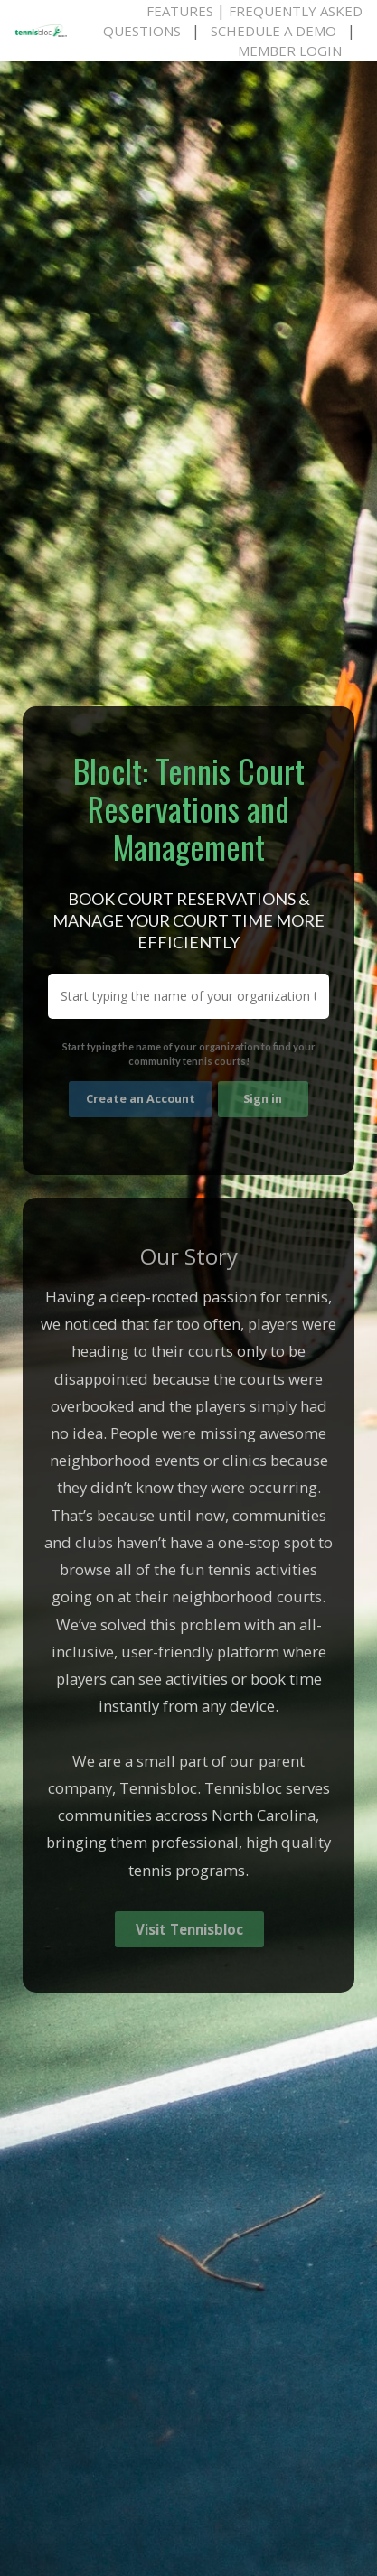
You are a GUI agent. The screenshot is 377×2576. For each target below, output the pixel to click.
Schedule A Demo (273, 31)
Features (179, 11)
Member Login (290, 51)
